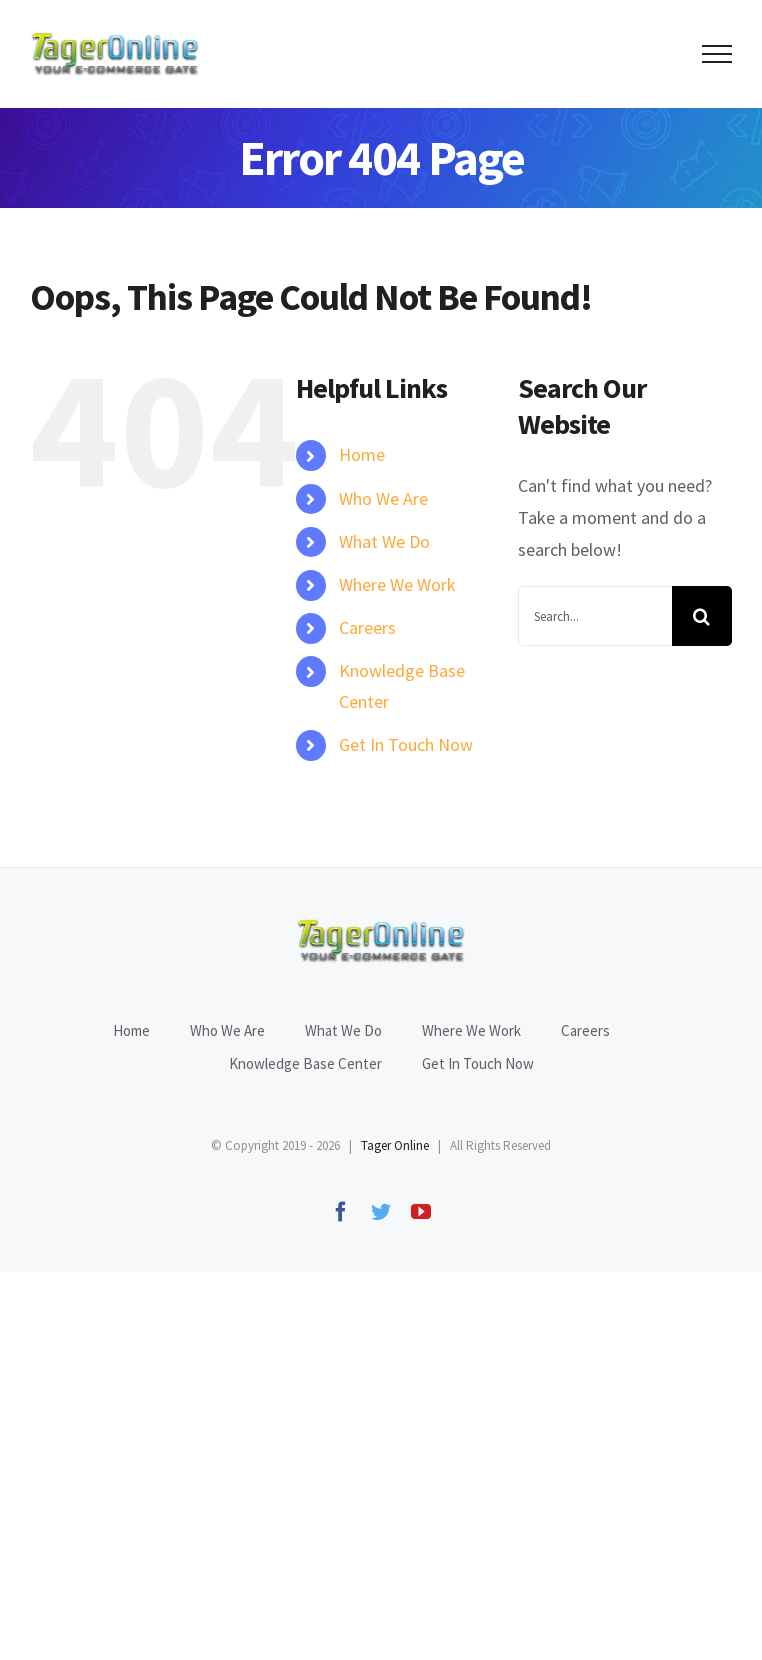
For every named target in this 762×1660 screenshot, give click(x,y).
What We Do (384, 541)
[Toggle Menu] (717, 54)
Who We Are (383, 498)
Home (362, 454)
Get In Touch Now (406, 744)
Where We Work (397, 584)
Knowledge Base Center (305, 1063)
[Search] (702, 616)
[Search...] (595, 616)
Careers (367, 627)
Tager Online (395, 1145)
